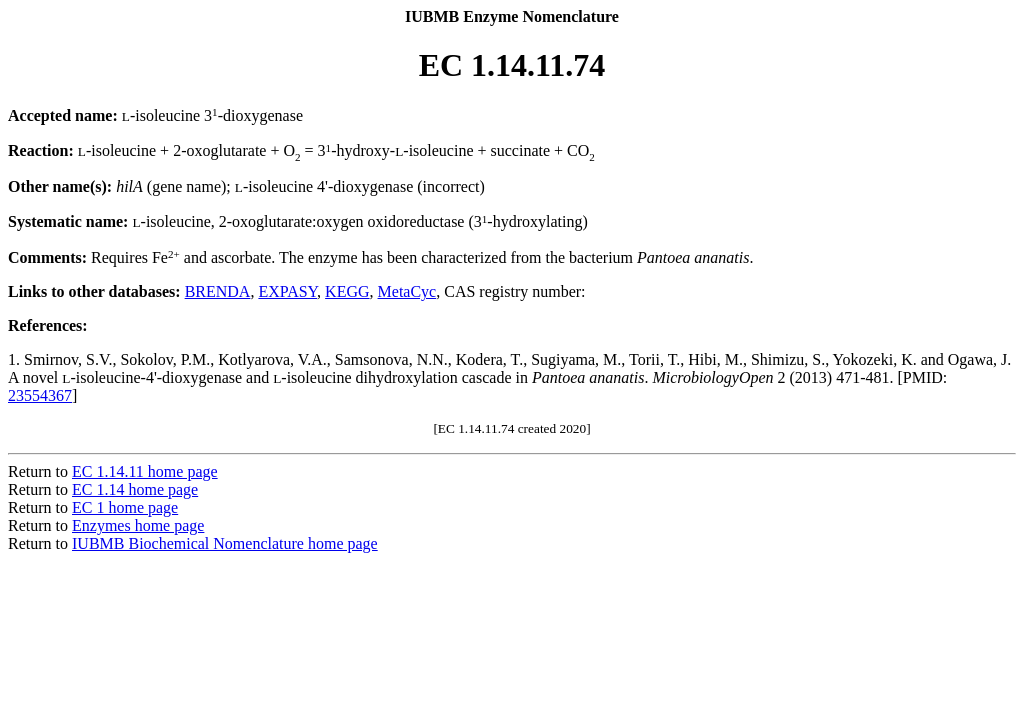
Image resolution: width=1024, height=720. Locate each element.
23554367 (40, 395)
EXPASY (287, 291)
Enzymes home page (138, 525)
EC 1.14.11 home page (145, 471)
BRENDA (218, 291)
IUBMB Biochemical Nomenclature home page (225, 543)
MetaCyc (407, 291)
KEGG (347, 291)
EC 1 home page (125, 507)
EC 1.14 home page (135, 489)
